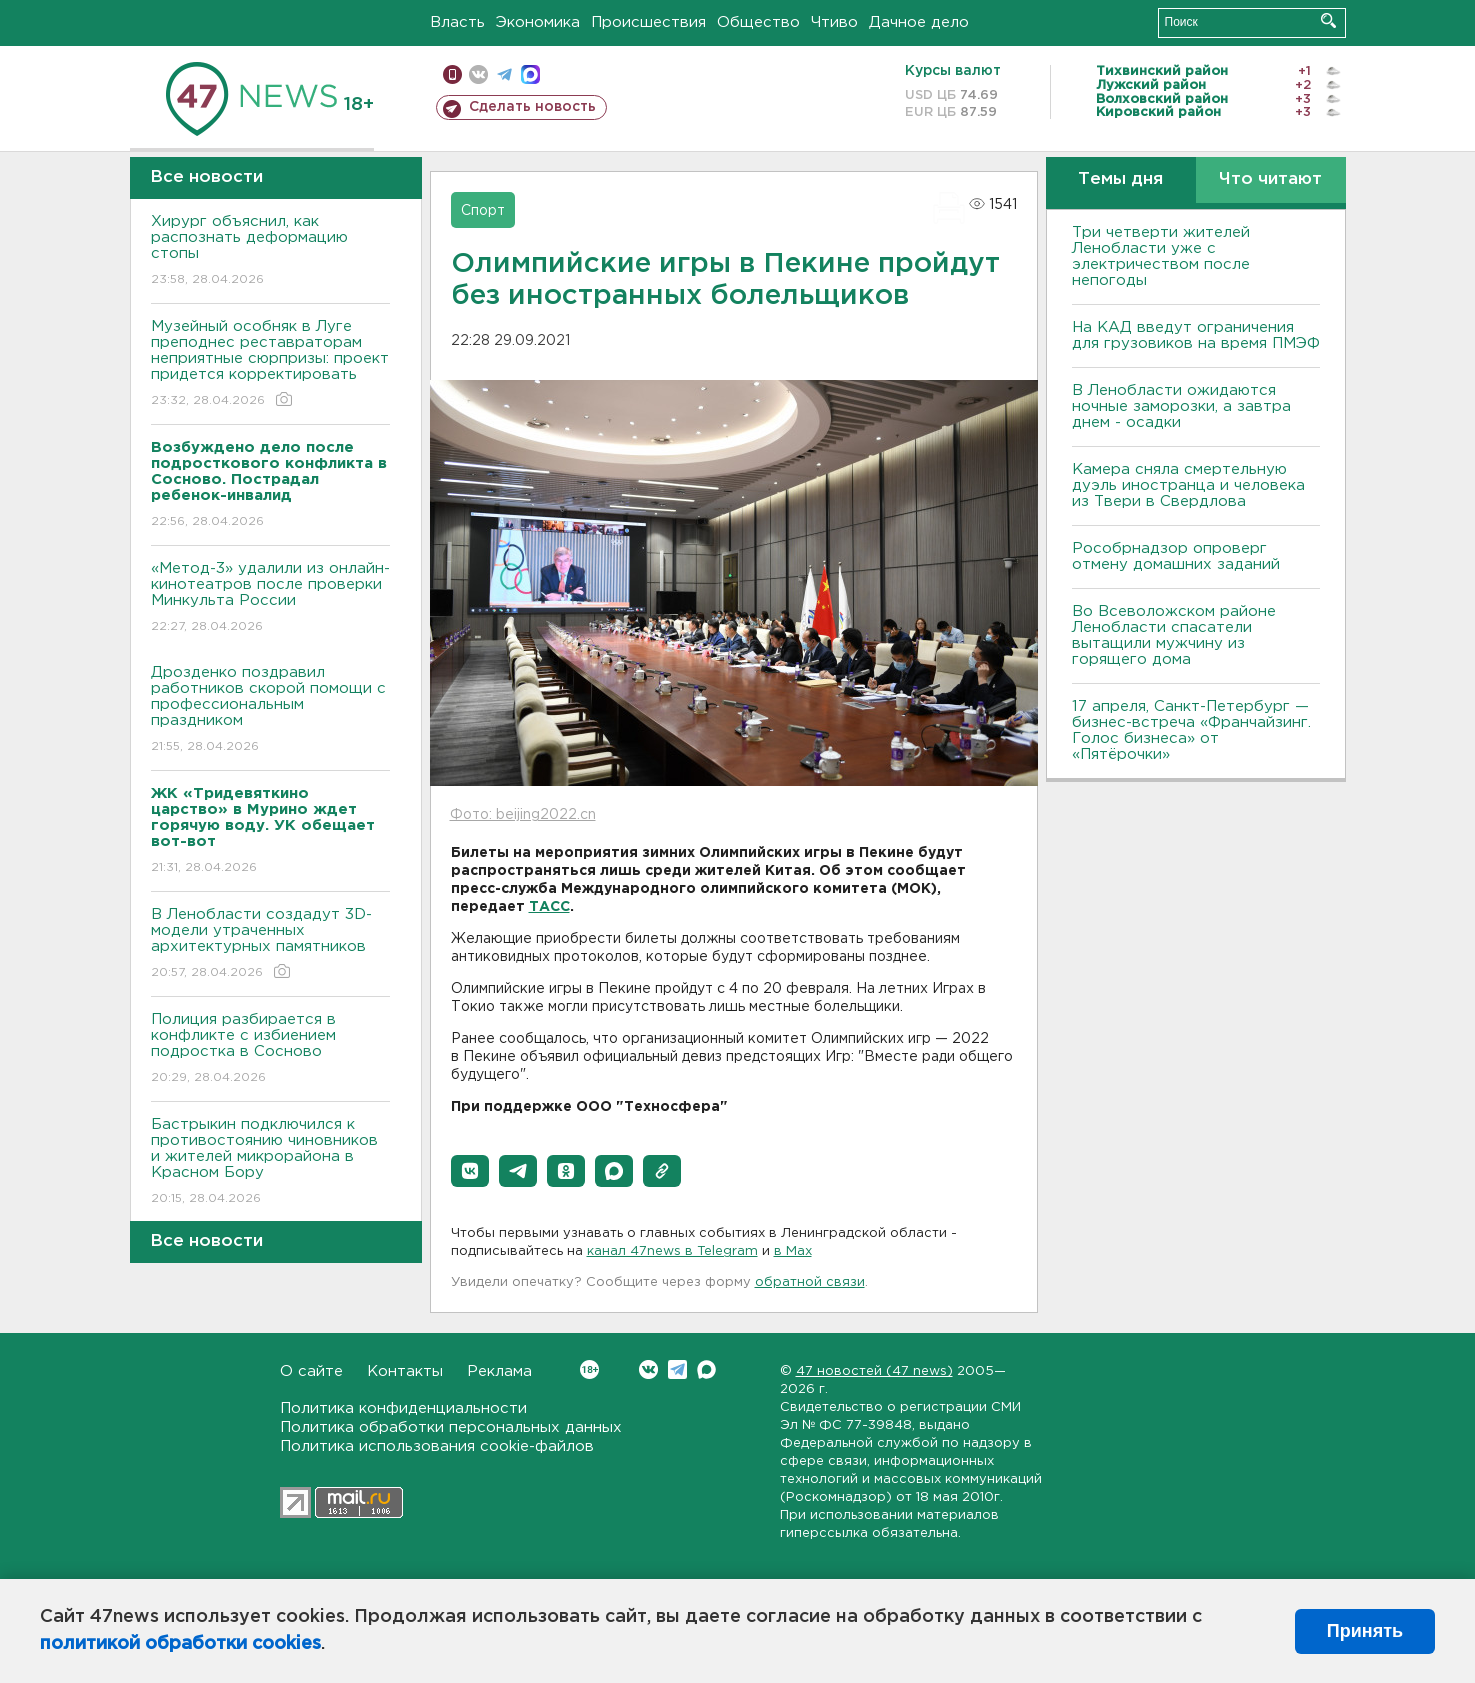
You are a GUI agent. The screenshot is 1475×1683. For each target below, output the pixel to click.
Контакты (405, 1371)
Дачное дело (919, 22)
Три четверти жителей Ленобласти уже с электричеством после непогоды (1161, 256)
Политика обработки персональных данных (451, 1427)
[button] (470, 1171)
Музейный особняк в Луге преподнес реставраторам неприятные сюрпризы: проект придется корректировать (270, 364)
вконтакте (478, 74)
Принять (1365, 1631)
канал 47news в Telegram (672, 1251)
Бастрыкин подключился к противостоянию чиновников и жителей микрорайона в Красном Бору (270, 1162)
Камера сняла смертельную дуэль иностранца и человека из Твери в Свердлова (1188, 485)
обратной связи (810, 1282)
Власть (457, 22)
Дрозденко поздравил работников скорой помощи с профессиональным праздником (270, 710)
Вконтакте (589, 1369)
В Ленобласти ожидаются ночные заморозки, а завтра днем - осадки (1181, 406)
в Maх (793, 1251)
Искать (1328, 20)
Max (706, 1369)
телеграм (504, 74)
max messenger (530, 74)
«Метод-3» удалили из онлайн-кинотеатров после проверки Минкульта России (270, 598)
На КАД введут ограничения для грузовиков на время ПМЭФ (1196, 335)
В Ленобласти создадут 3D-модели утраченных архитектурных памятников (270, 944)
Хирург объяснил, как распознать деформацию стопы (270, 251)
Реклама (499, 1371)
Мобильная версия (452, 74)
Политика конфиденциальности (403, 1408)
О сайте (311, 1371)
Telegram (677, 1369)
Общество (758, 22)
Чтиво (834, 22)
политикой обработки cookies (180, 1644)
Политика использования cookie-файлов (437, 1446)
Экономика (538, 22)
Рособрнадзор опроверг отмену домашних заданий (1176, 556)
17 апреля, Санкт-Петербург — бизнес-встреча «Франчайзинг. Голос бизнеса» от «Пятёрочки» (1191, 730)
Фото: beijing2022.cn (523, 815)
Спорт (483, 211)
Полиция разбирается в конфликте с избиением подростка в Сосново (270, 1049)
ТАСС (549, 907)
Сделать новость (532, 107)
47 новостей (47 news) (874, 1371)
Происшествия (648, 22)
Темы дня (1120, 179)
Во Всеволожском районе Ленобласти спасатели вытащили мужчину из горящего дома (1174, 635)
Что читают (1270, 179)
